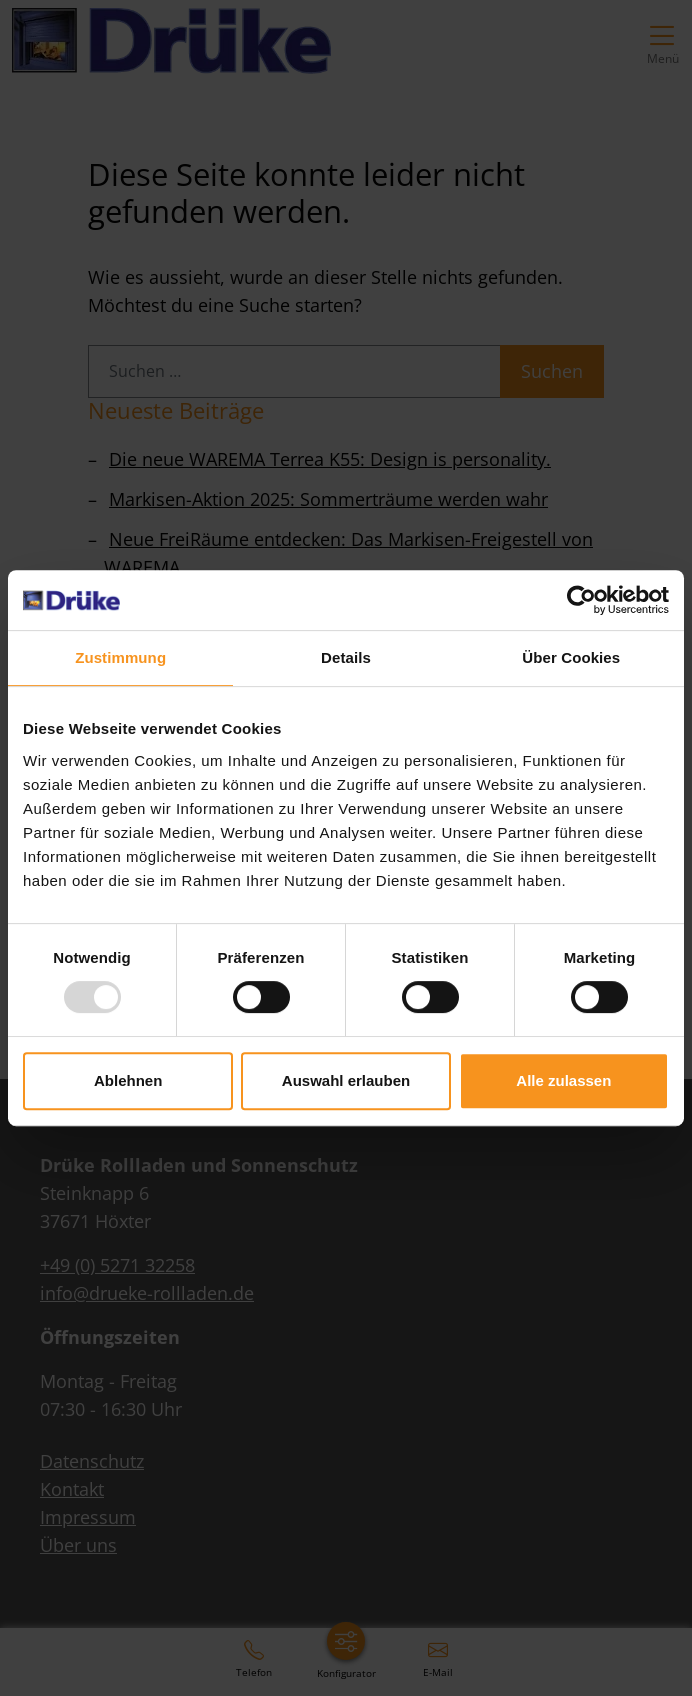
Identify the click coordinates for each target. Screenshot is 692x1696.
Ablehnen (128, 1080)
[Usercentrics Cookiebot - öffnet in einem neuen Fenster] (581, 600)
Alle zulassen (563, 1080)
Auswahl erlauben (346, 1080)
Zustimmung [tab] (120, 657)
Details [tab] (346, 657)
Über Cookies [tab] (571, 657)
